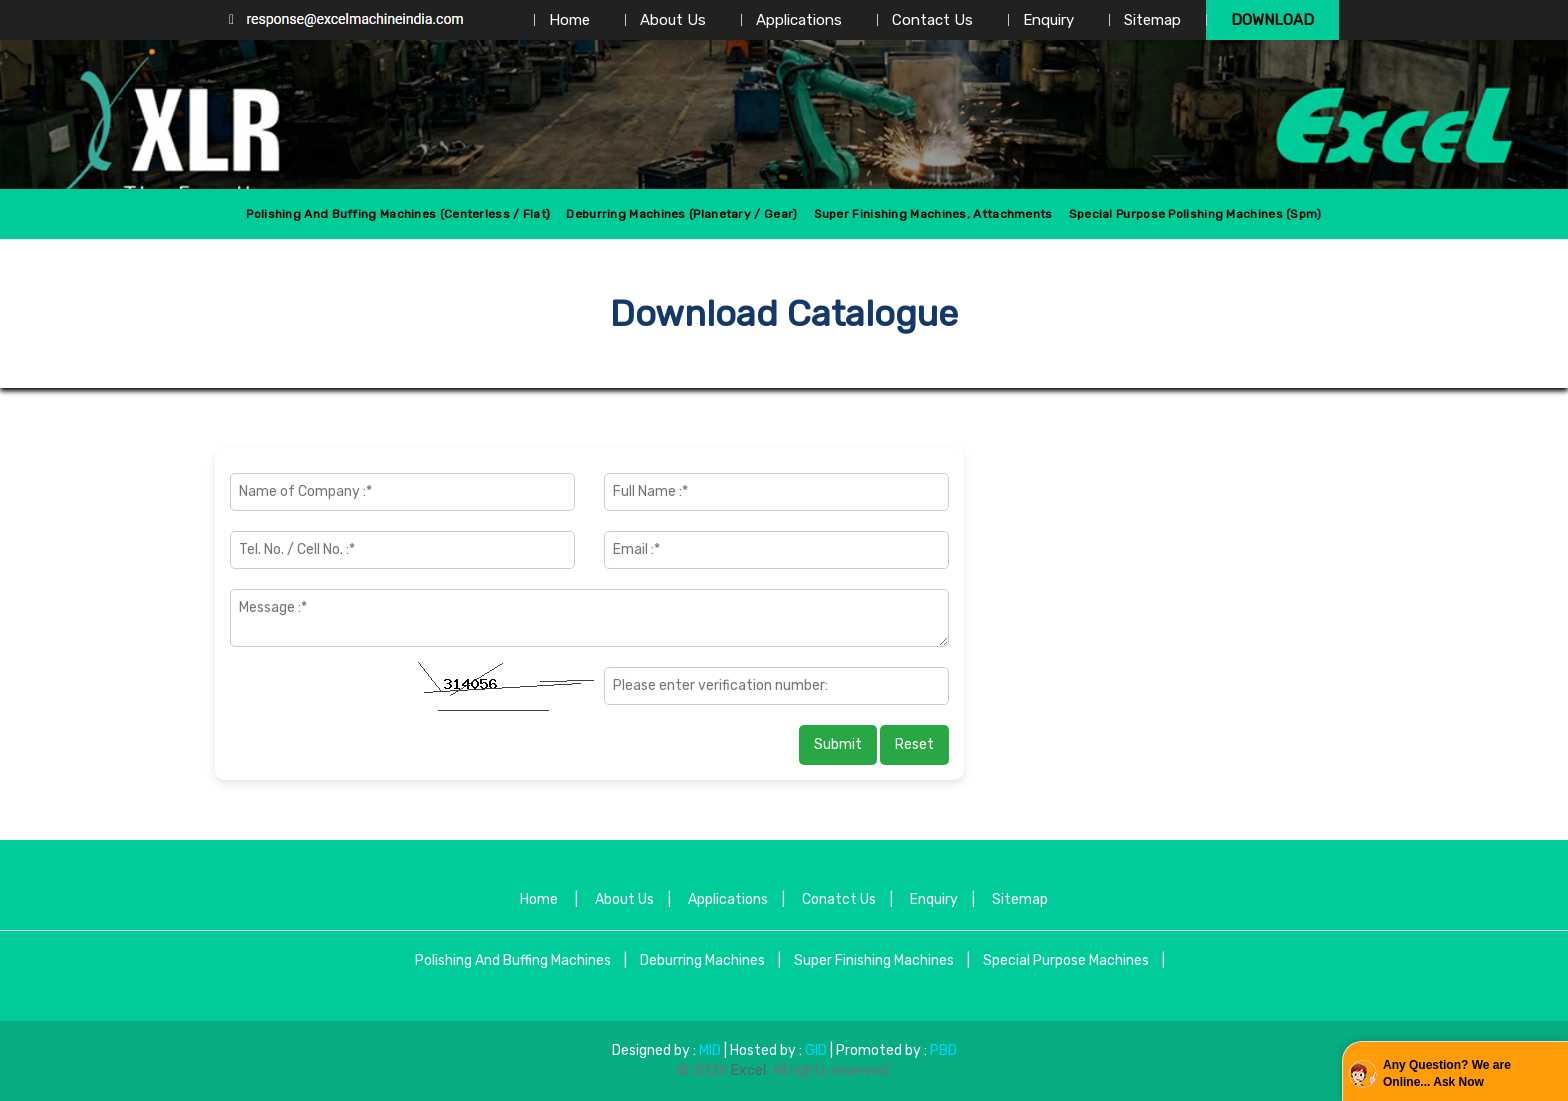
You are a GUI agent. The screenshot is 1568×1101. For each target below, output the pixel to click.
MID (708, 1050)
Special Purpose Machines (1066, 960)
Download (1272, 20)
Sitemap (1152, 20)
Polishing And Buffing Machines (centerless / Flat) (398, 214)
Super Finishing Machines (874, 960)
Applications (799, 20)
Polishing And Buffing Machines (513, 960)
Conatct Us (839, 899)
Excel (748, 1070)
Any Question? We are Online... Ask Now (1447, 1073)
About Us (673, 20)
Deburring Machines (702, 960)
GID (816, 1050)
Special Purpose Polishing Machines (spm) (1195, 214)
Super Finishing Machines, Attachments (933, 214)
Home (569, 20)
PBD (943, 1050)
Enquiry (1048, 20)
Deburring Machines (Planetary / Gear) (681, 214)
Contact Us (932, 20)
